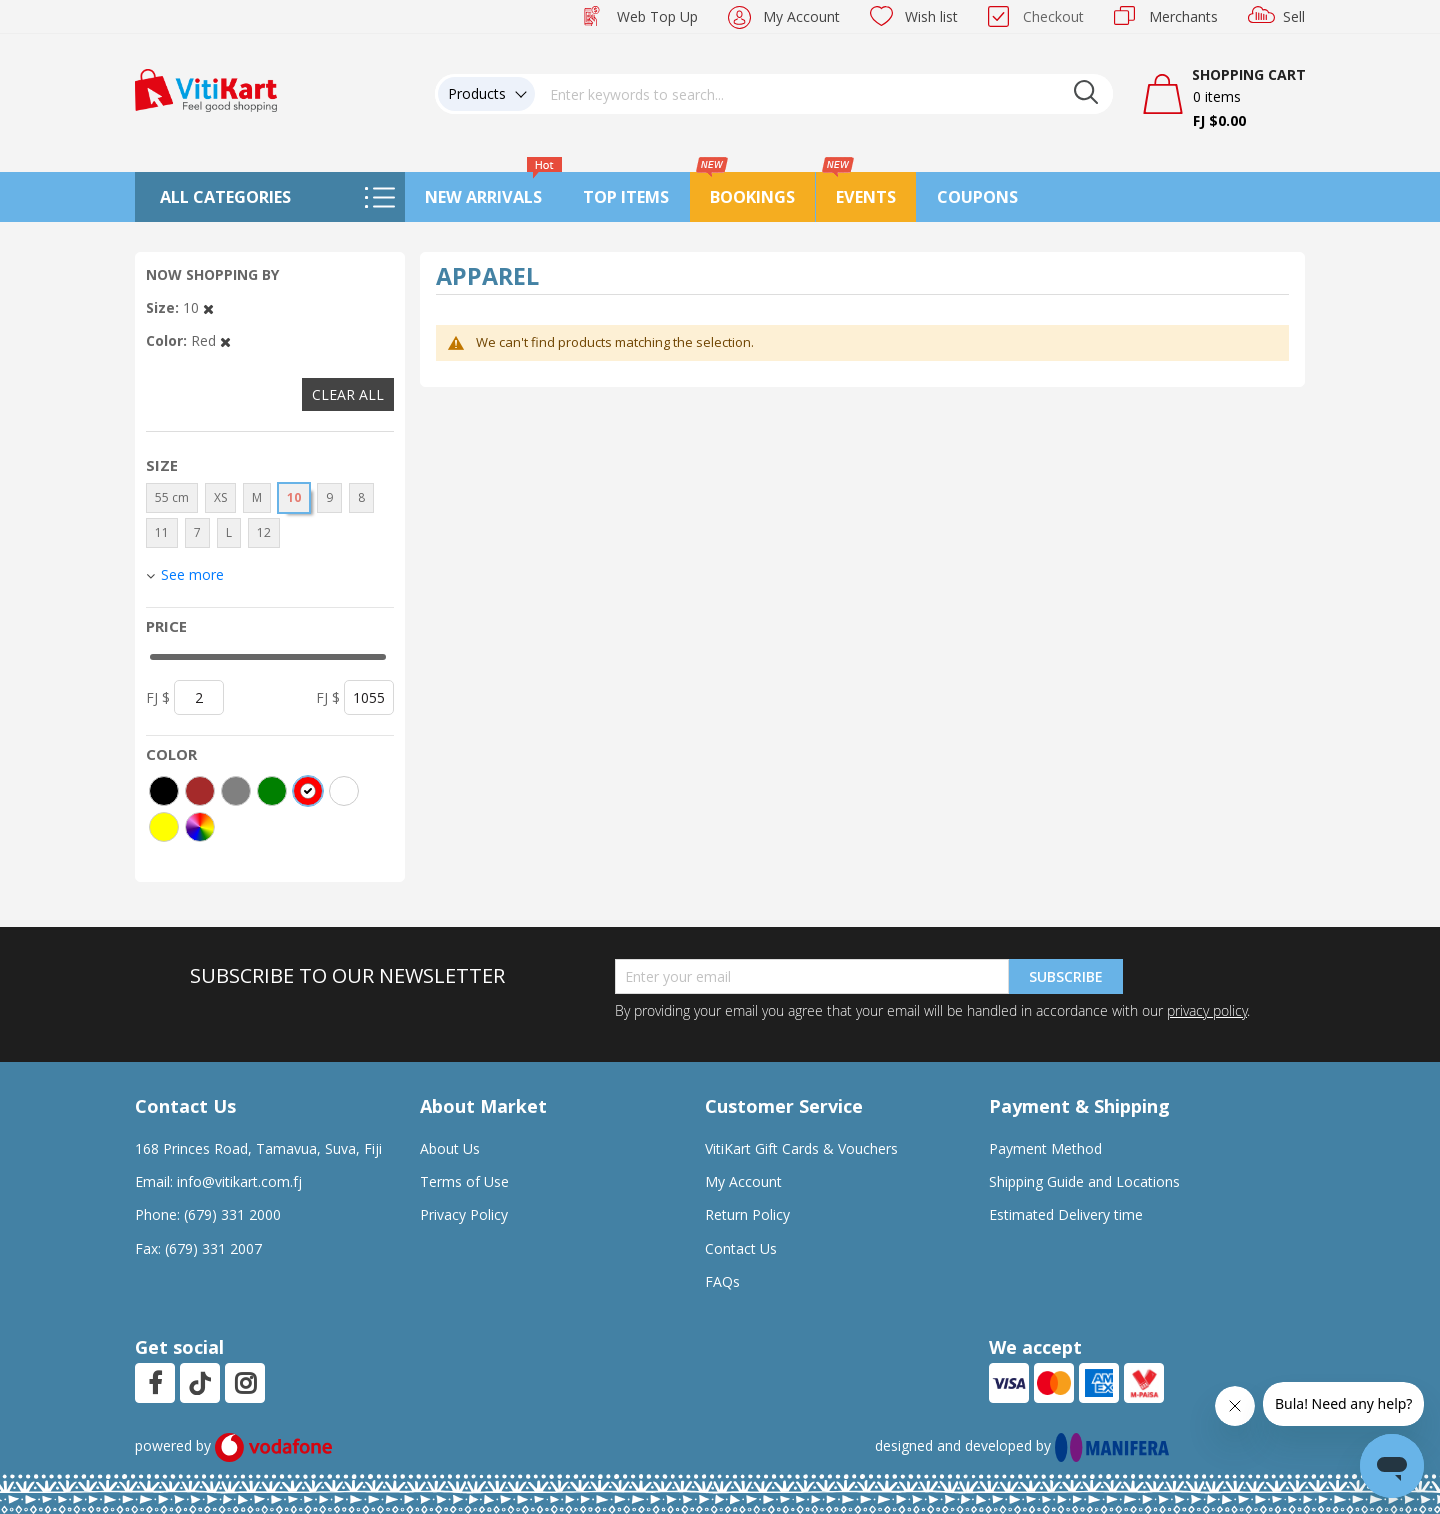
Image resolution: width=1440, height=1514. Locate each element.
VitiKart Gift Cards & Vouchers (801, 1148)
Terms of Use (464, 1181)
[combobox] (824, 94)
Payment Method (1045, 1148)
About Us (450, 1148)
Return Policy (747, 1214)
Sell (1294, 16)
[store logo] (206, 88)
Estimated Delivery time (1066, 1214)
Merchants (1183, 16)
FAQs (722, 1281)
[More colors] (200, 827)
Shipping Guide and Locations (1084, 1181)
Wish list (931, 16)
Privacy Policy (464, 1214)
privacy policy (1207, 1010)
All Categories (225, 197)
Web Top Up (657, 16)
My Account (801, 16)
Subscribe (1066, 976)
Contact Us (741, 1248)
